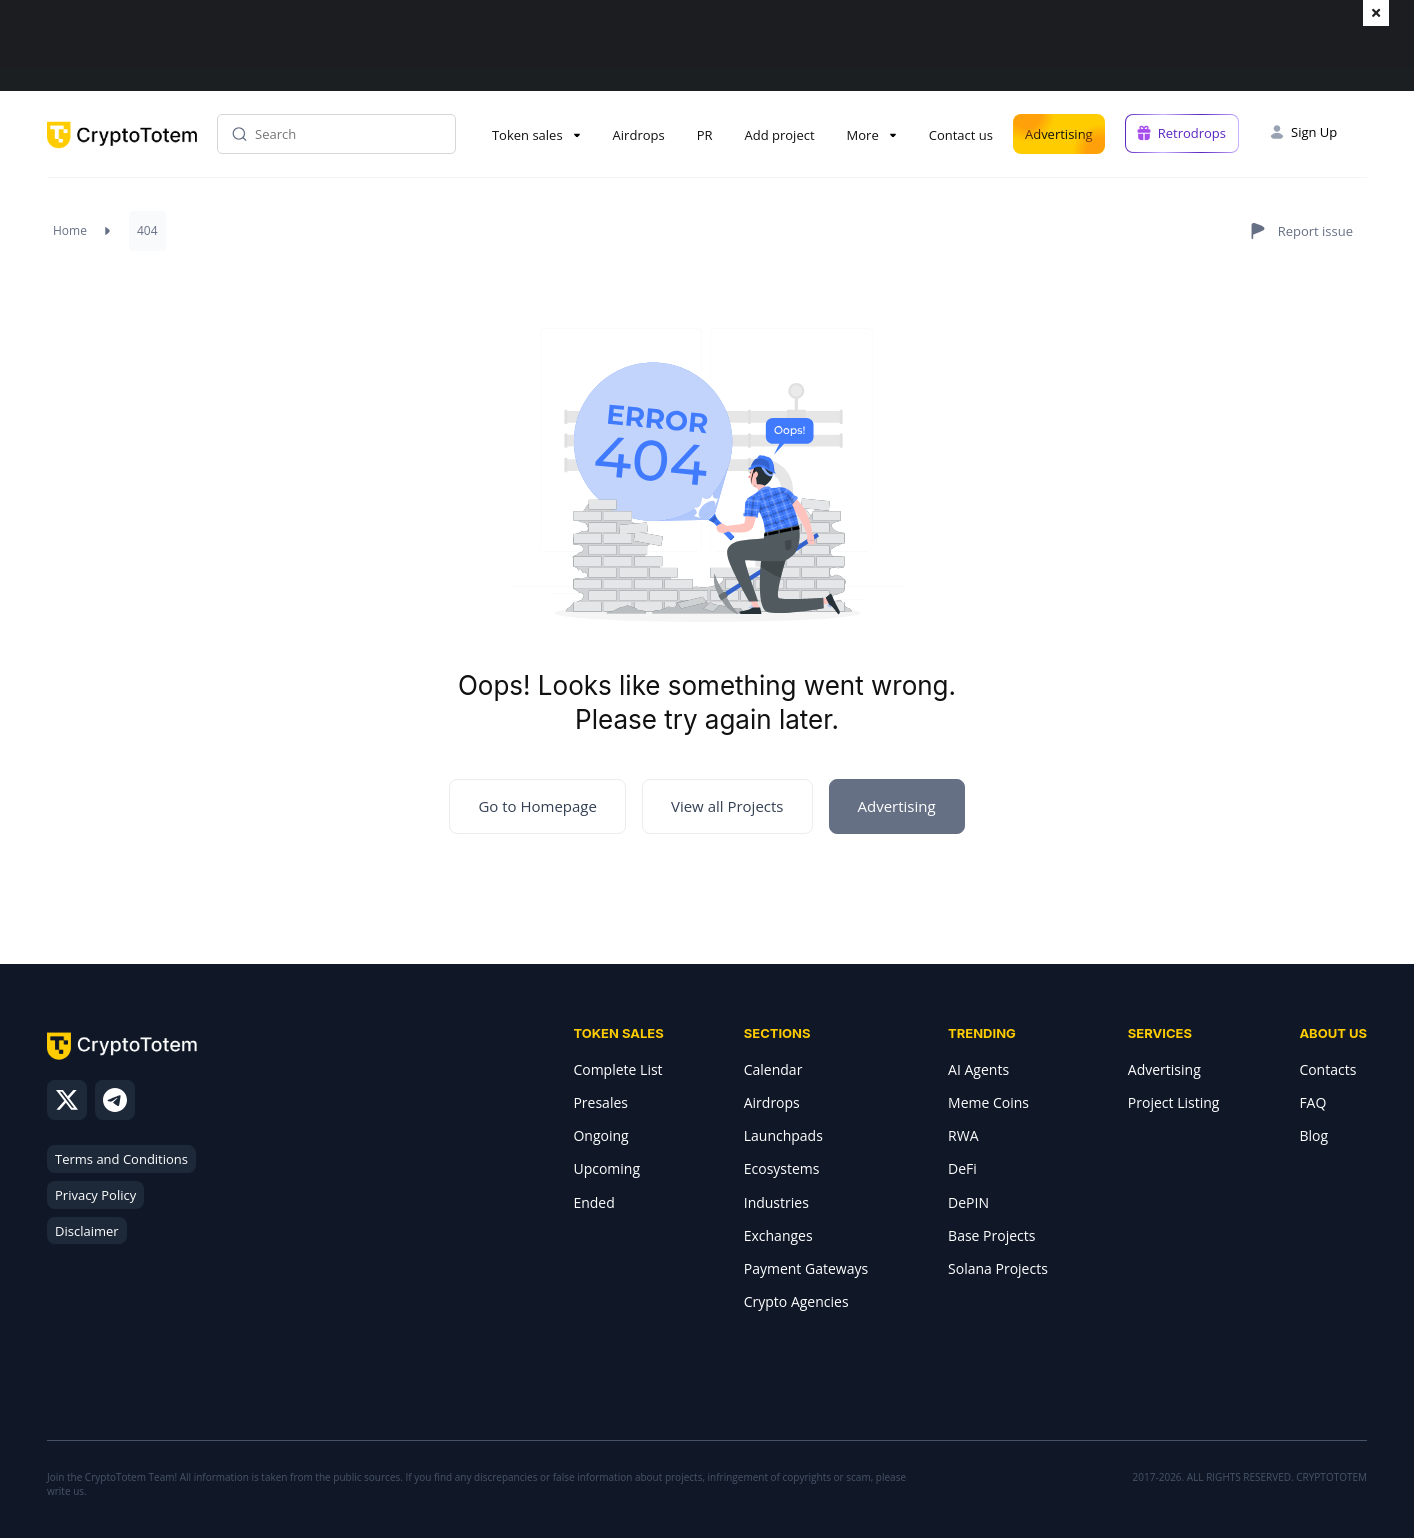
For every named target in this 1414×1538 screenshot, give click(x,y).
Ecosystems (782, 1168)
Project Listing (1174, 1102)
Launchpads (783, 1135)
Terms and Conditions (121, 1159)
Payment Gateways (806, 1268)
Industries (776, 1202)
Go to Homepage (537, 806)
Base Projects (991, 1235)
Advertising (1059, 134)
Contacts (1327, 1069)
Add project (780, 135)
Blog (1313, 1135)
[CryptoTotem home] (122, 151)
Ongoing (600, 1135)
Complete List (617, 1069)
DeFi (962, 1168)
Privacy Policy (95, 1195)
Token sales (527, 135)
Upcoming (606, 1168)
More (863, 135)
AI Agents (978, 1069)
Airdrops (639, 135)
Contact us (961, 135)
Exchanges (778, 1235)
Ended (593, 1202)
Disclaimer (87, 1231)
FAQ (1312, 1102)
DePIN (968, 1202)
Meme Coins (988, 1102)
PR (705, 135)
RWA (963, 1135)
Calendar (773, 1069)
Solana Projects (998, 1268)
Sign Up (1314, 132)
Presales (600, 1102)
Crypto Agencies (796, 1301)
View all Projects (727, 806)
